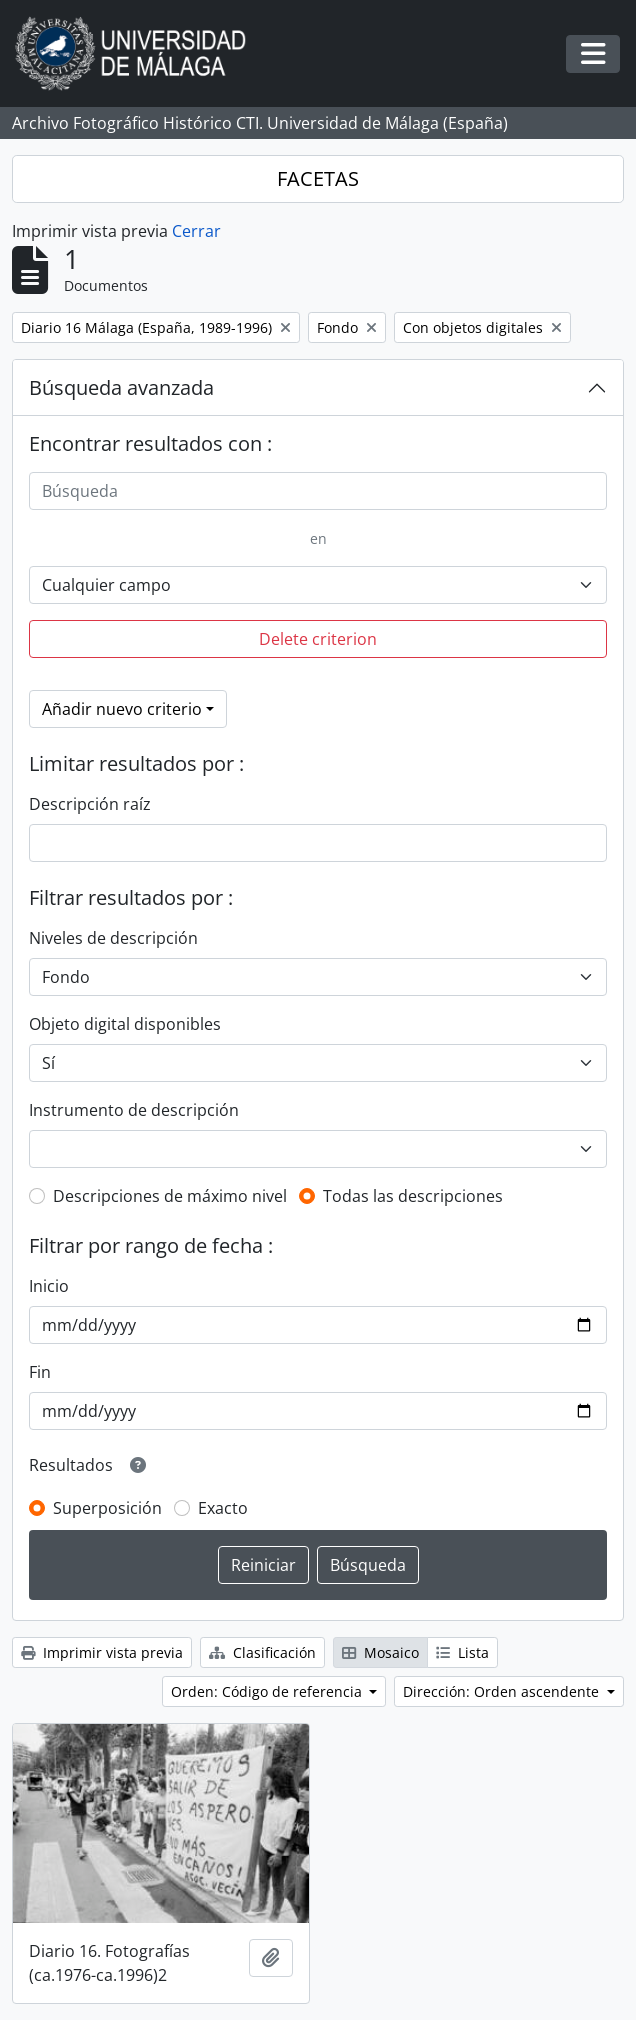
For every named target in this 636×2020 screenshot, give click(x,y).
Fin (40, 1372)
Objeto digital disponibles (125, 1024)
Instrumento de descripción (134, 1110)
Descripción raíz (90, 804)
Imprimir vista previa (102, 1652)
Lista (462, 1652)
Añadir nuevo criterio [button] (122, 709)
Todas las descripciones (413, 1196)
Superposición (107, 1508)
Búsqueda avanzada (121, 387)
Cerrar (196, 231)
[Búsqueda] (318, 491)
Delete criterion (318, 639)
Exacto (223, 1508)
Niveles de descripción (113, 938)
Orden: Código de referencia (268, 1691)
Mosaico (380, 1652)
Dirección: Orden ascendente (503, 1691)
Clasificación (262, 1652)
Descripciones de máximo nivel (170, 1196)
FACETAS (318, 178)
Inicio (49, 1286)
